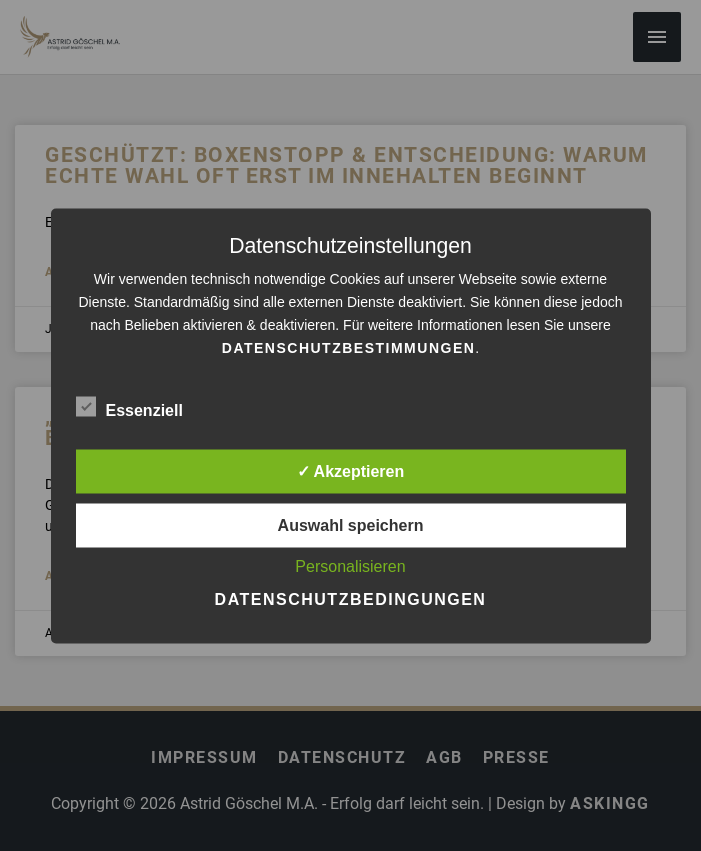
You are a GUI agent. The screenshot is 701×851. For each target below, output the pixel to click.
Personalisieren (350, 565)
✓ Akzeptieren (351, 470)
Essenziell (129, 406)
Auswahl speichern (351, 524)
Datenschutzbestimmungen (349, 347)
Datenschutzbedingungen (351, 598)
